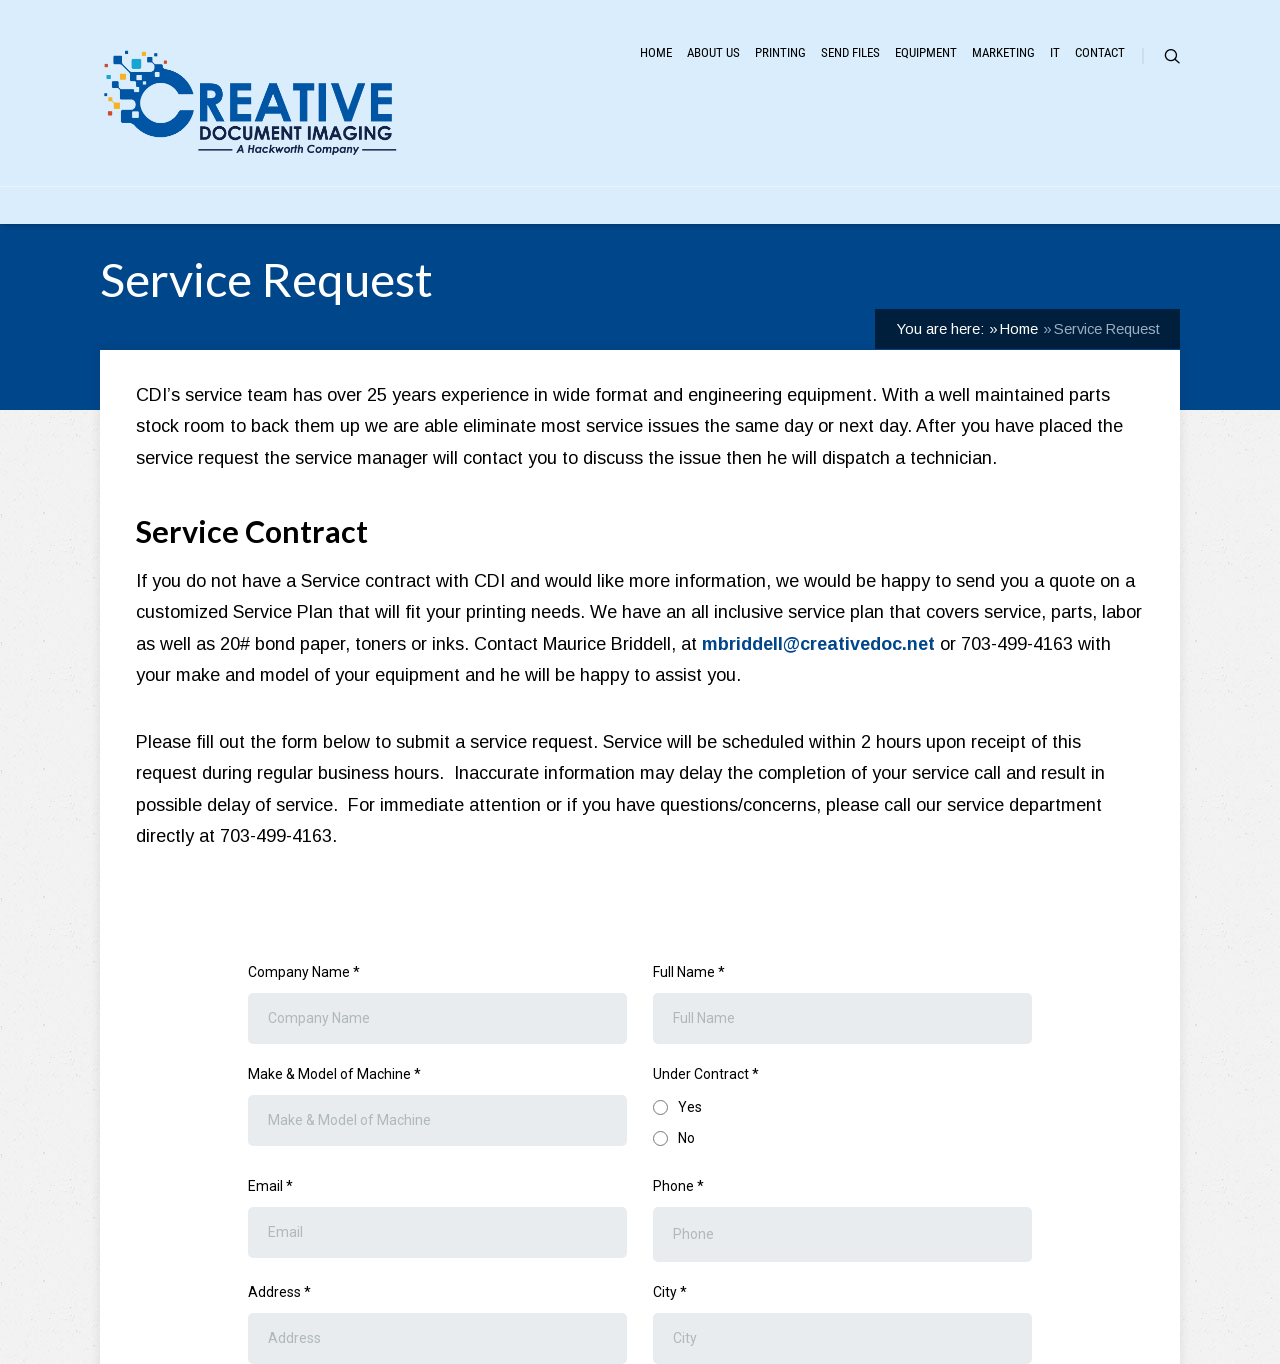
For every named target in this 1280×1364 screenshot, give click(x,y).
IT (1055, 52)
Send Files (850, 52)
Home (656, 52)
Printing (780, 52)
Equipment (926, 52)
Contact (1100, 52)
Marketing (1003, 52)
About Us (713, 52)
